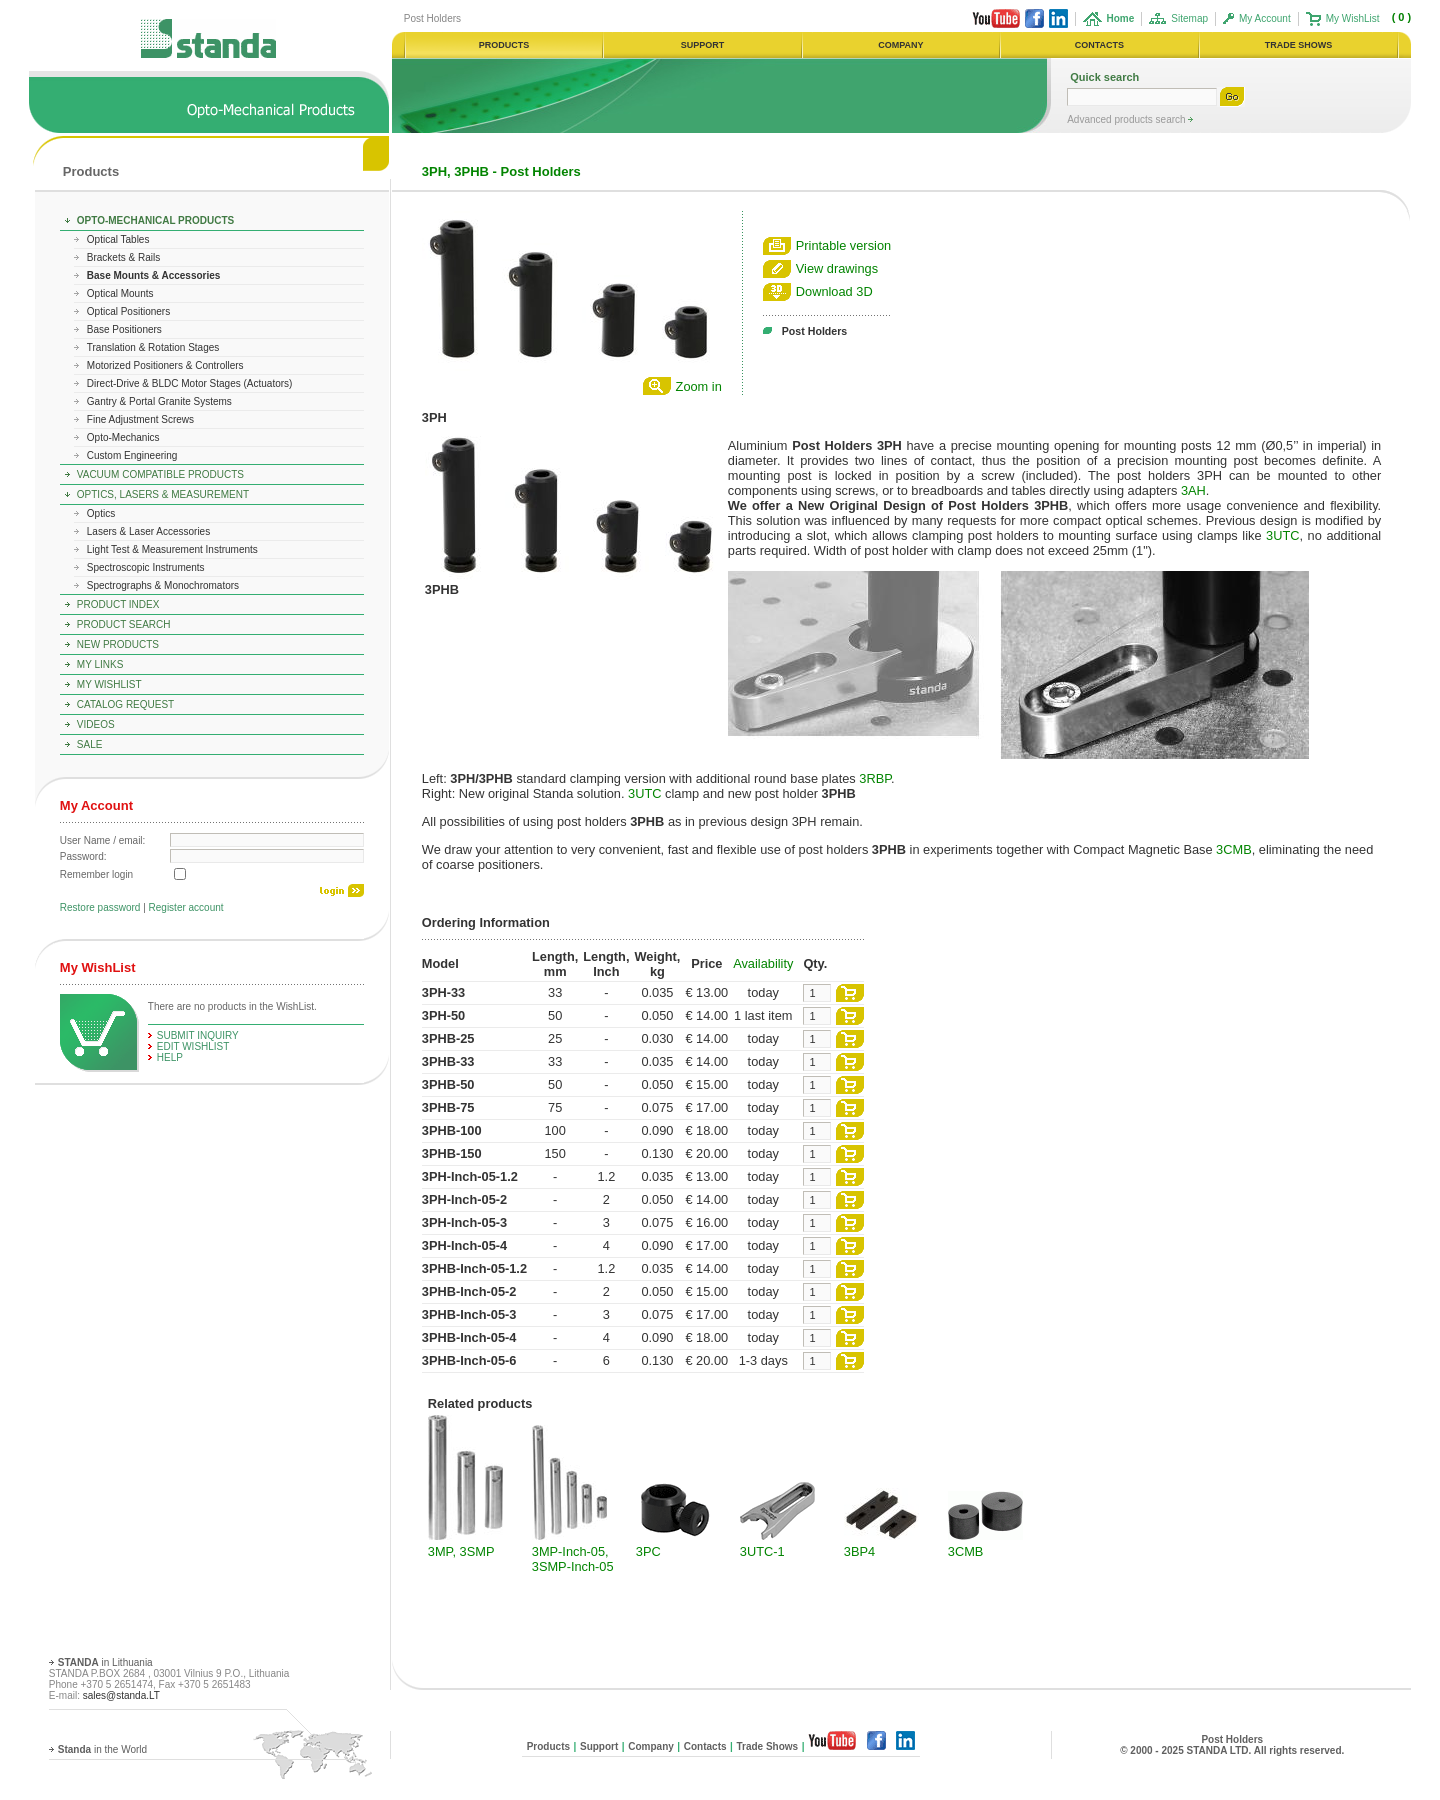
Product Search (124, 624)
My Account (1265, 18)
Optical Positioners (128, 311)
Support (599, 1746)
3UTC (1282, 535)
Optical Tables (118, 239)
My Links (100, 664)
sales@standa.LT (121, 1695)
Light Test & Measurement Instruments (172, 549)
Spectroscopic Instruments (146, 567)
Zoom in (699, 386)
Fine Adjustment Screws (140, 419)
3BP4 (859, 1551)
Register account (186, 907)
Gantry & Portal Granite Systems (159, 401)
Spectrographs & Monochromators (163, 585)
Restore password (100, 907)
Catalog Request (125, 704)
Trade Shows (767, 1746)
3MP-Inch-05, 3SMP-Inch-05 (573, 1559)
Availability (763, 963)
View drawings (837, 268)
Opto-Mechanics (123, 437)
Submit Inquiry (198, 1035)
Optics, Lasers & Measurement (163, 494)
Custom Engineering (132, 455)
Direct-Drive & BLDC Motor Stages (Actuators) (190, 383)
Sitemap (1189, 18)
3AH (1193, 490)
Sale (90, 744)
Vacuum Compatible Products (160, 474)
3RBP (875, 778)
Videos (96, 724)
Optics (101, 513)
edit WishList (193, 1046)
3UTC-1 (762, 1551)
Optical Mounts (120, 293)
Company (651, 1746)
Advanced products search (1127, 119)
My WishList (1353, 18)
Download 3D (834, 291)
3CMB (1234, 849)
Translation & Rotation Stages (153, 347)
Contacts (705, 1746)
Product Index (118, 604)
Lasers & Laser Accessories (148, 531)
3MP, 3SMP (461, 1551)
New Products (118, 644)
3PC (648, 1551)
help (170, 1057)
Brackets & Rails (123, 257)
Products (91, 171)
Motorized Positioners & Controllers (165, 365)
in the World (102, 1749)
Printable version (843, 245)
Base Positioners (124, 329)
